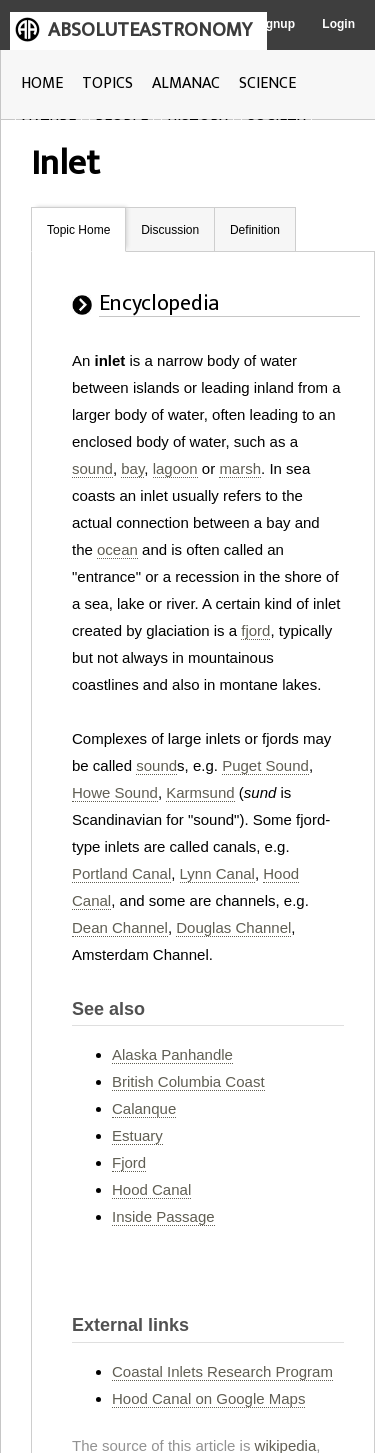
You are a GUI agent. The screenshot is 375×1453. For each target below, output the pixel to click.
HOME (42, 83)
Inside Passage (163, 1216)
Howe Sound (115, 792)
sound (92, 468)
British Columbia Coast (188, 1081)
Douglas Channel (233, 927)
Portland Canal (121, 873)
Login (338, 24)
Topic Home (78, 230)
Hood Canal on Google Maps (208, 1398)
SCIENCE (267, 83)
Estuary (137, 1135)
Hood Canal (151, 1189)
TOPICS (107, 83)
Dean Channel (120, 927)
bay (132, 468)
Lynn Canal (217, 873)
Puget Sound (265, 765)
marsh (240, 468)
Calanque (144, 1108)
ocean (117, 549)
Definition (255, 230)
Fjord (129, 1162)
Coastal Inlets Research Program (222, 1371)
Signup (274, 24)
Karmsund (200, 792)
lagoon (175, 468)
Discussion (170, 230)
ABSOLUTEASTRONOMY (150, 30)
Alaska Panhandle (172, 1054)
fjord (255, 630)
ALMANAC (186, 83)
